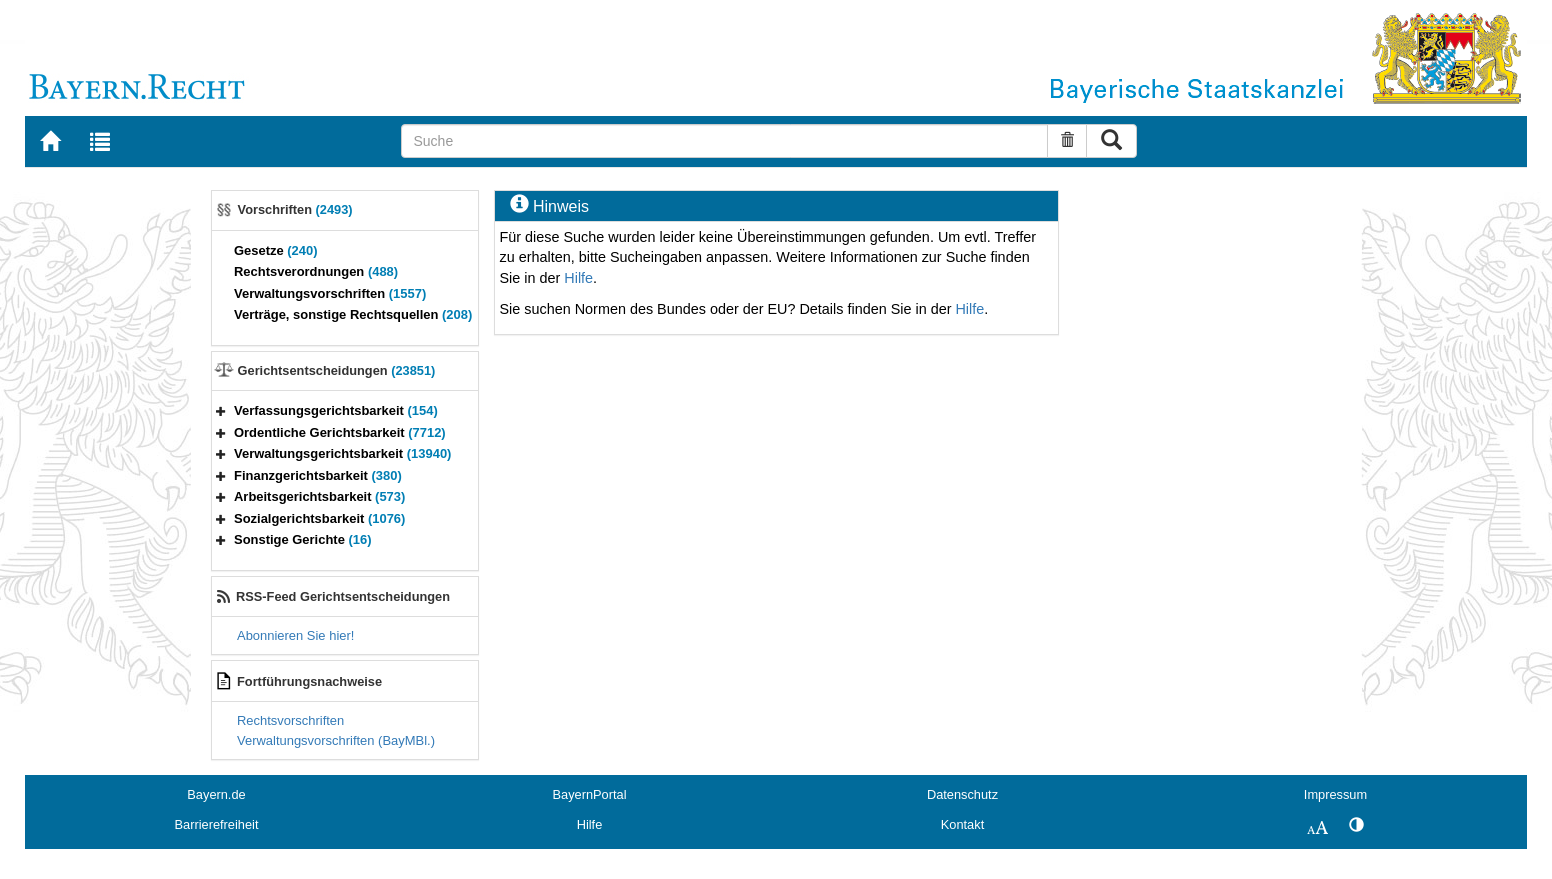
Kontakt (962, 824)
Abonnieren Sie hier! (295, 635)
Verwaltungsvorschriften (330, 293)
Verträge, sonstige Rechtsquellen (353, 314)
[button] (221, 410)
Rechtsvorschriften (290, 720)
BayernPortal (590, 794)
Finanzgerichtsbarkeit (318, 475)
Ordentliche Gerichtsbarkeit (340, 432)
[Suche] (724, 141)
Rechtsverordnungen (316, 271)
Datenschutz (962, 794)
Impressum (1335, 794)
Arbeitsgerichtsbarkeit (319, 496)
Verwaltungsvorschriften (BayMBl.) (336, 740)
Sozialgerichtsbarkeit (319, 518)
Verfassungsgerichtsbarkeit (336, 410)
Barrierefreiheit (217, 824)
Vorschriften (295, 209)
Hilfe (578, 278)
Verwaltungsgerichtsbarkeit (342, 453)
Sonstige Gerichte (303, 539)
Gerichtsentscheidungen (337, 370)
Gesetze (276, 250)
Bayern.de (216, 794)
